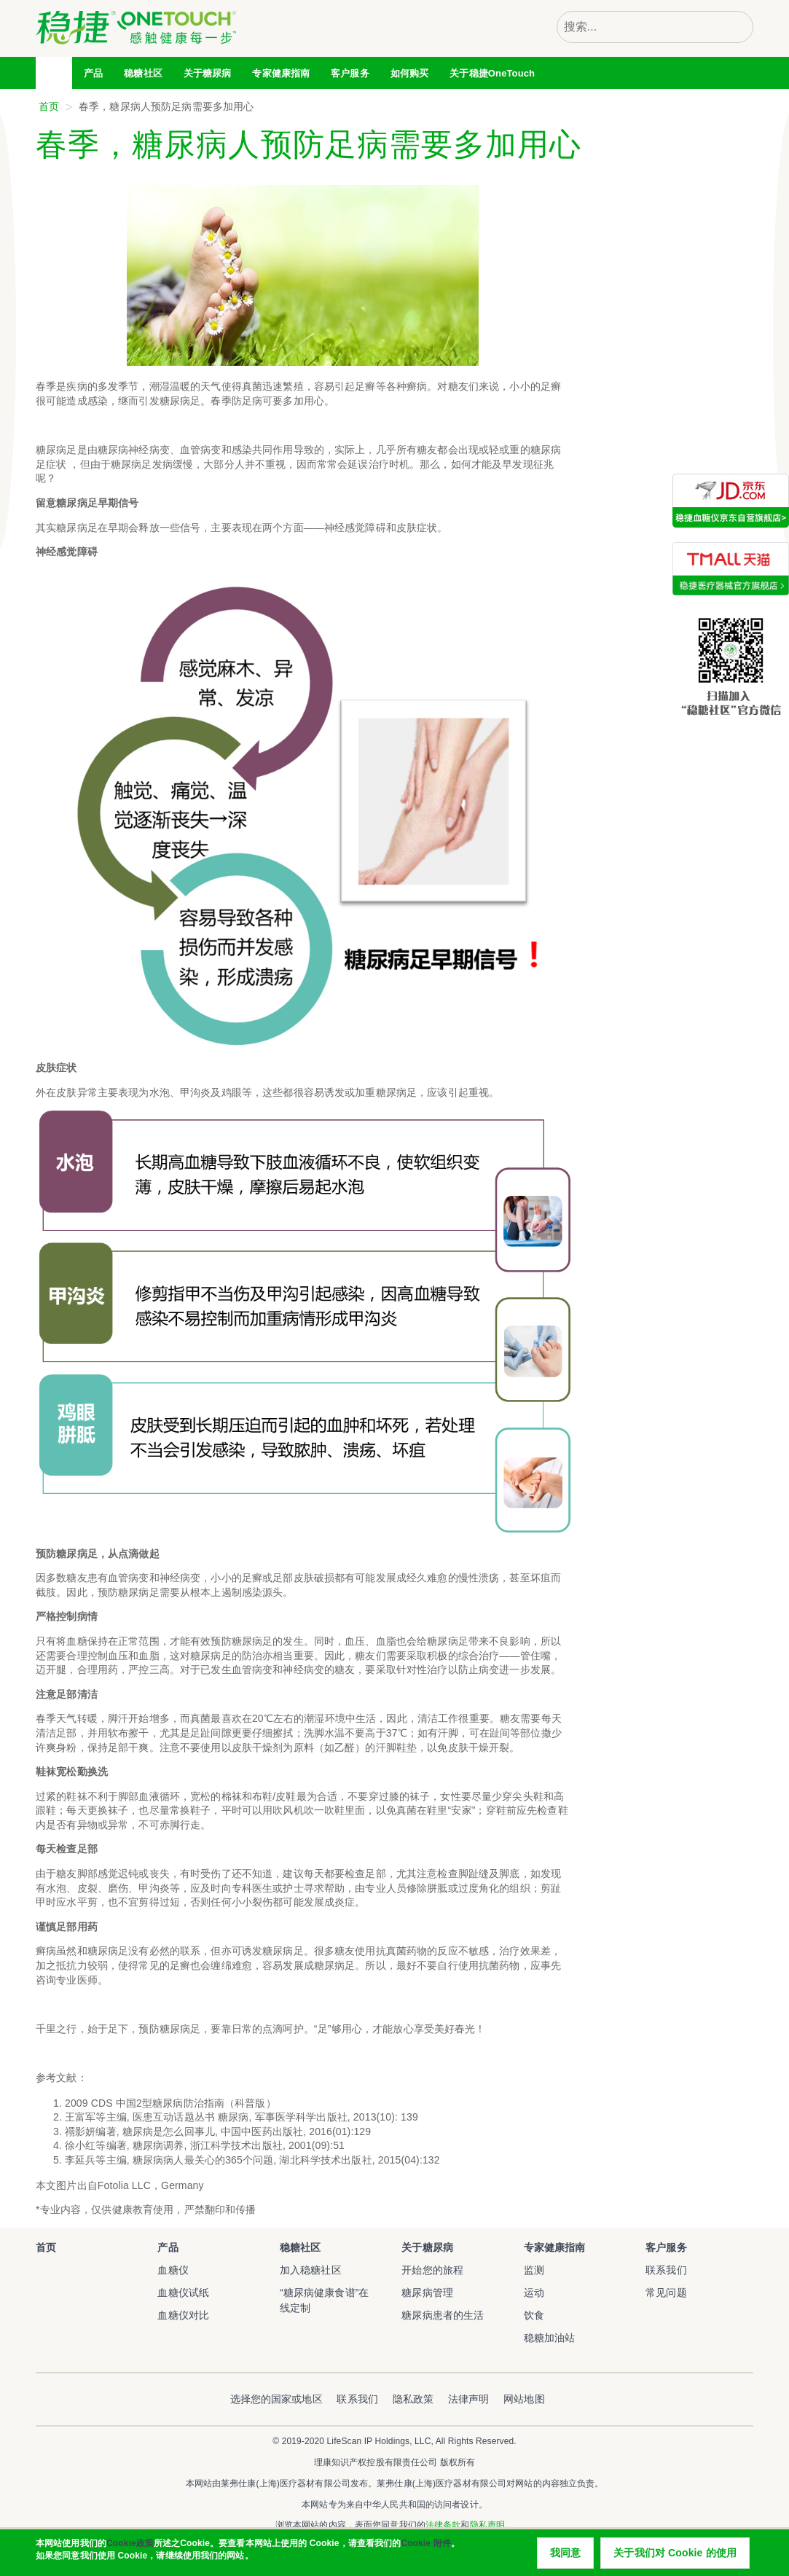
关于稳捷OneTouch (492, 73)
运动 (534, 2292)
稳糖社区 (143, 73)
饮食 (534, 2315)
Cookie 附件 (425, 2552)
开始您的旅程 (432, 2270)
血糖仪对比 (183, 2315)
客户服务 (666, 2247)
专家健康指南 (281, 73)
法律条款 (442, 2525)
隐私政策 (413, 2399)
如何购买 (409, 73)
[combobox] (639, 27)
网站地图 (524, 2399)
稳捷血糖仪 (56, 2278)
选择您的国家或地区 (276, 2399)
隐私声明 (487, 2525)
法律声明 (469, 2399)
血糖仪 (172, 2270)
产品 (167, 2247)
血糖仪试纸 (183, 2292)
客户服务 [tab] (350, 73)
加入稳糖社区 (311, 2270)
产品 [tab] (93, 73)
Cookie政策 (130, 2552)
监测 (534, 2270)
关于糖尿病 (427, 2247)
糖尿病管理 (427, 2292)
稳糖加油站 (550, 2338)
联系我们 (666, 2270)
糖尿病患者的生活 (442, 2315)
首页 (55, 73)
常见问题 (666, 2292)
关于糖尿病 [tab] (208, 73)
